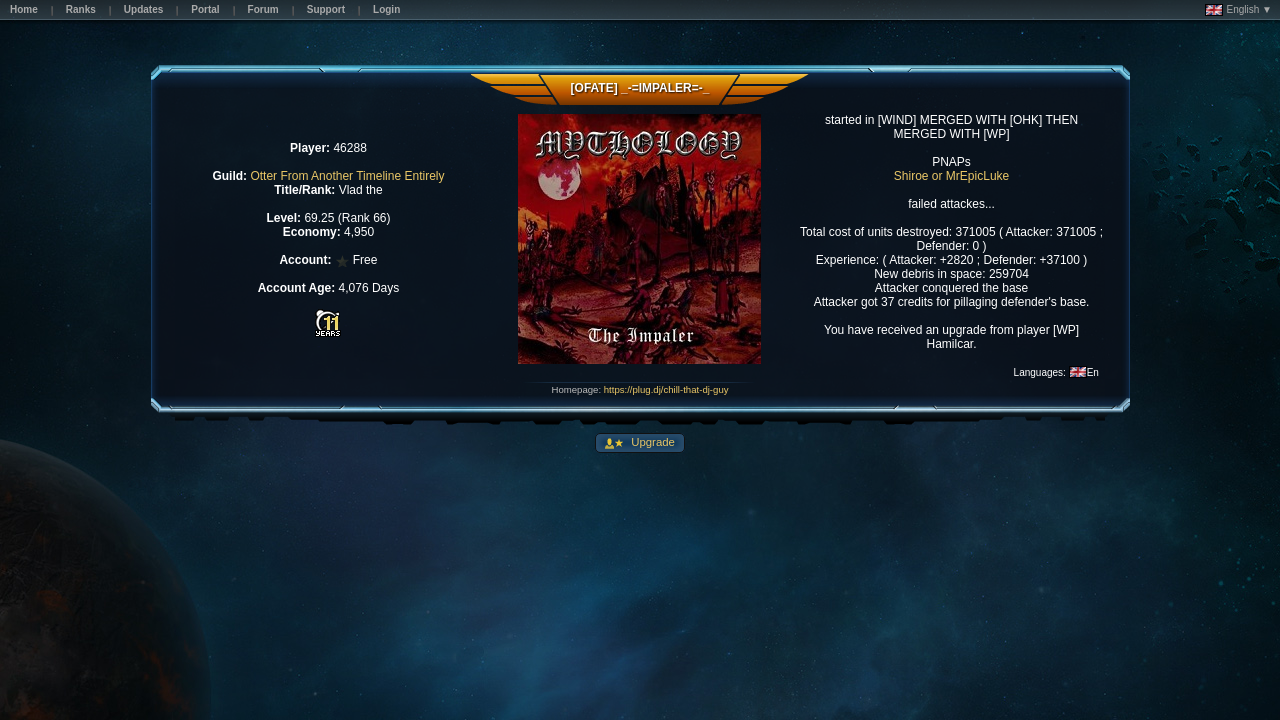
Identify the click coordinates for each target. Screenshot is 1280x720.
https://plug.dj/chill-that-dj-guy (666, 389)
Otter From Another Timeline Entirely (347, 176)
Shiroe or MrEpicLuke (951, 176)
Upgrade (651, 442)
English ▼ (1238, 10)
